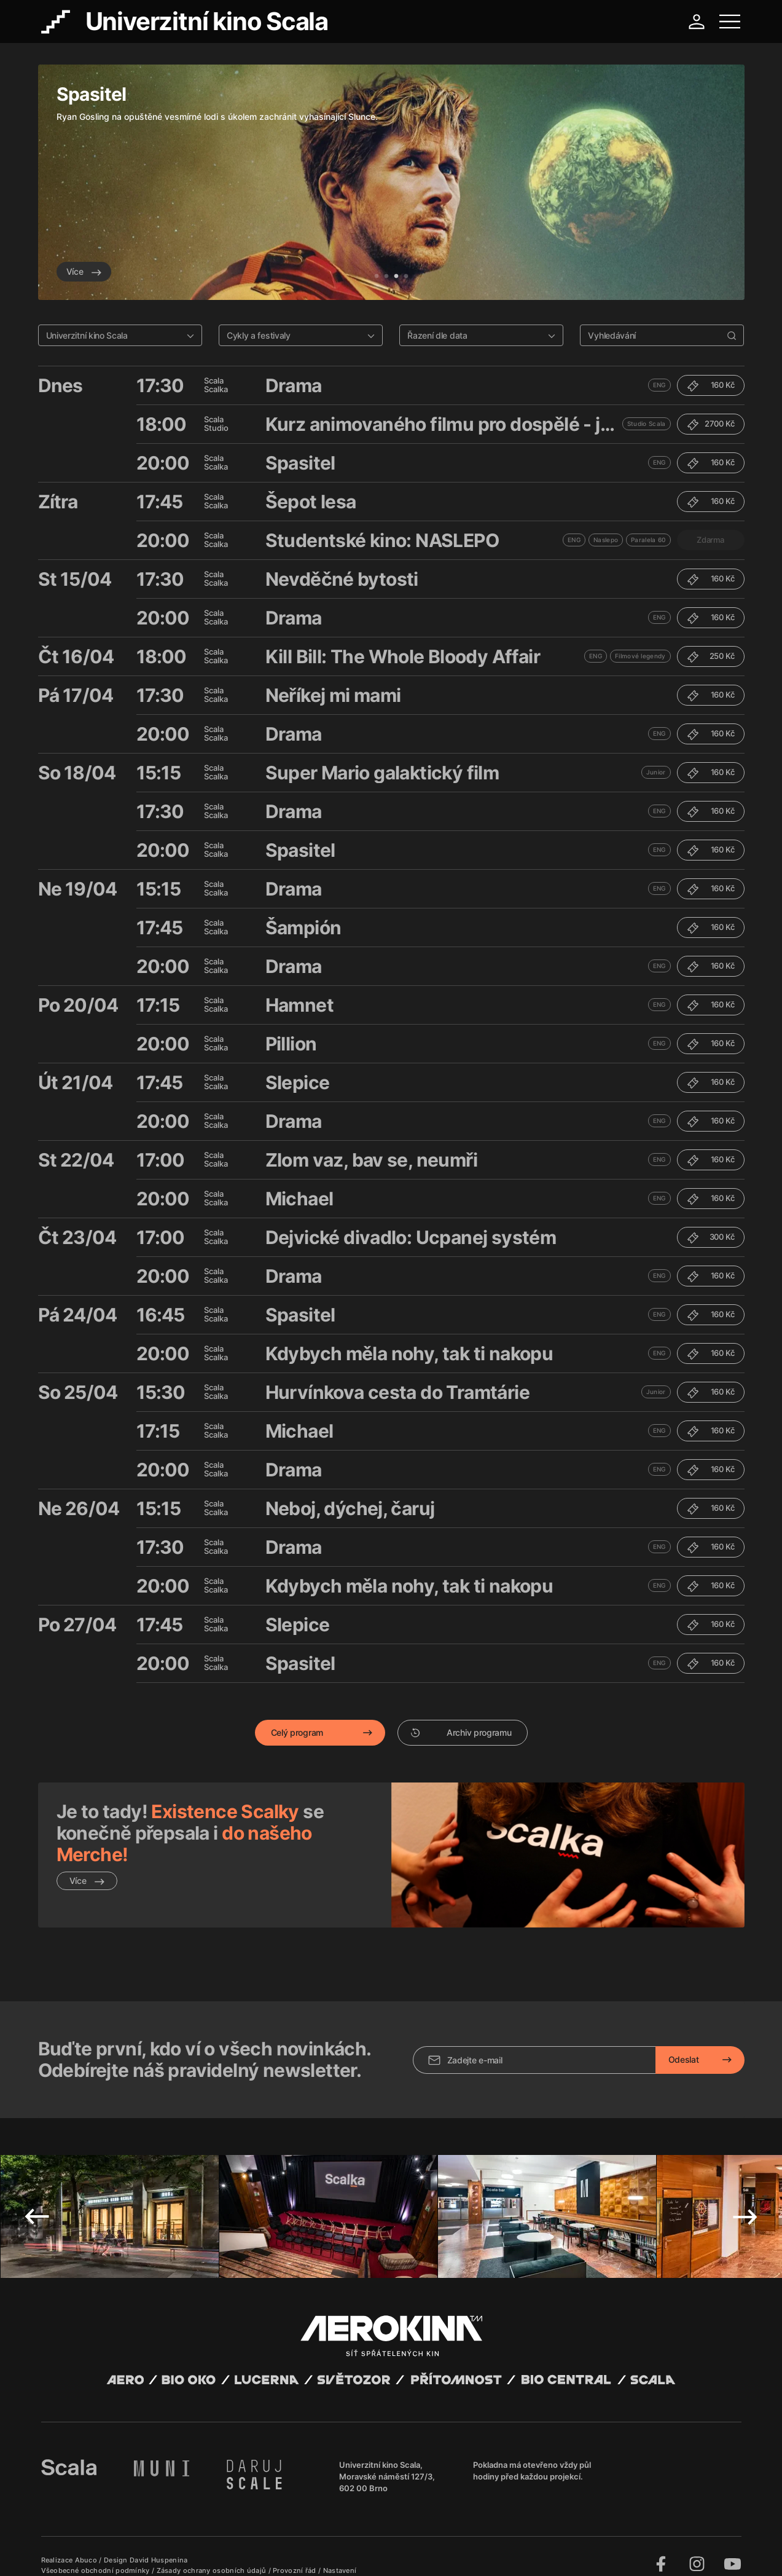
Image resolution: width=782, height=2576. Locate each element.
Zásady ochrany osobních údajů (212, 2551)
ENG (659, 384)
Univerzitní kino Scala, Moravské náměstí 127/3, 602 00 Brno (387, 2457)
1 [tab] (376, 277)
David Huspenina (159, 2541)
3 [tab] (396, 277)
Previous (37, 2197)
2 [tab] (386, 277)
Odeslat (683, 2040)
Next (745, 2197)
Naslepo (605, 539)
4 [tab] (406, 277)
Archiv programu (461, 1732)
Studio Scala (646, 423)
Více (84, 271)
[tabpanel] (391, 182)
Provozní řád (295, 2551)
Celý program (297, 1732)
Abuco (86, 2541)
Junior (656, 772)
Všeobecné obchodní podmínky (96, 2551)
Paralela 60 (648, 539)
